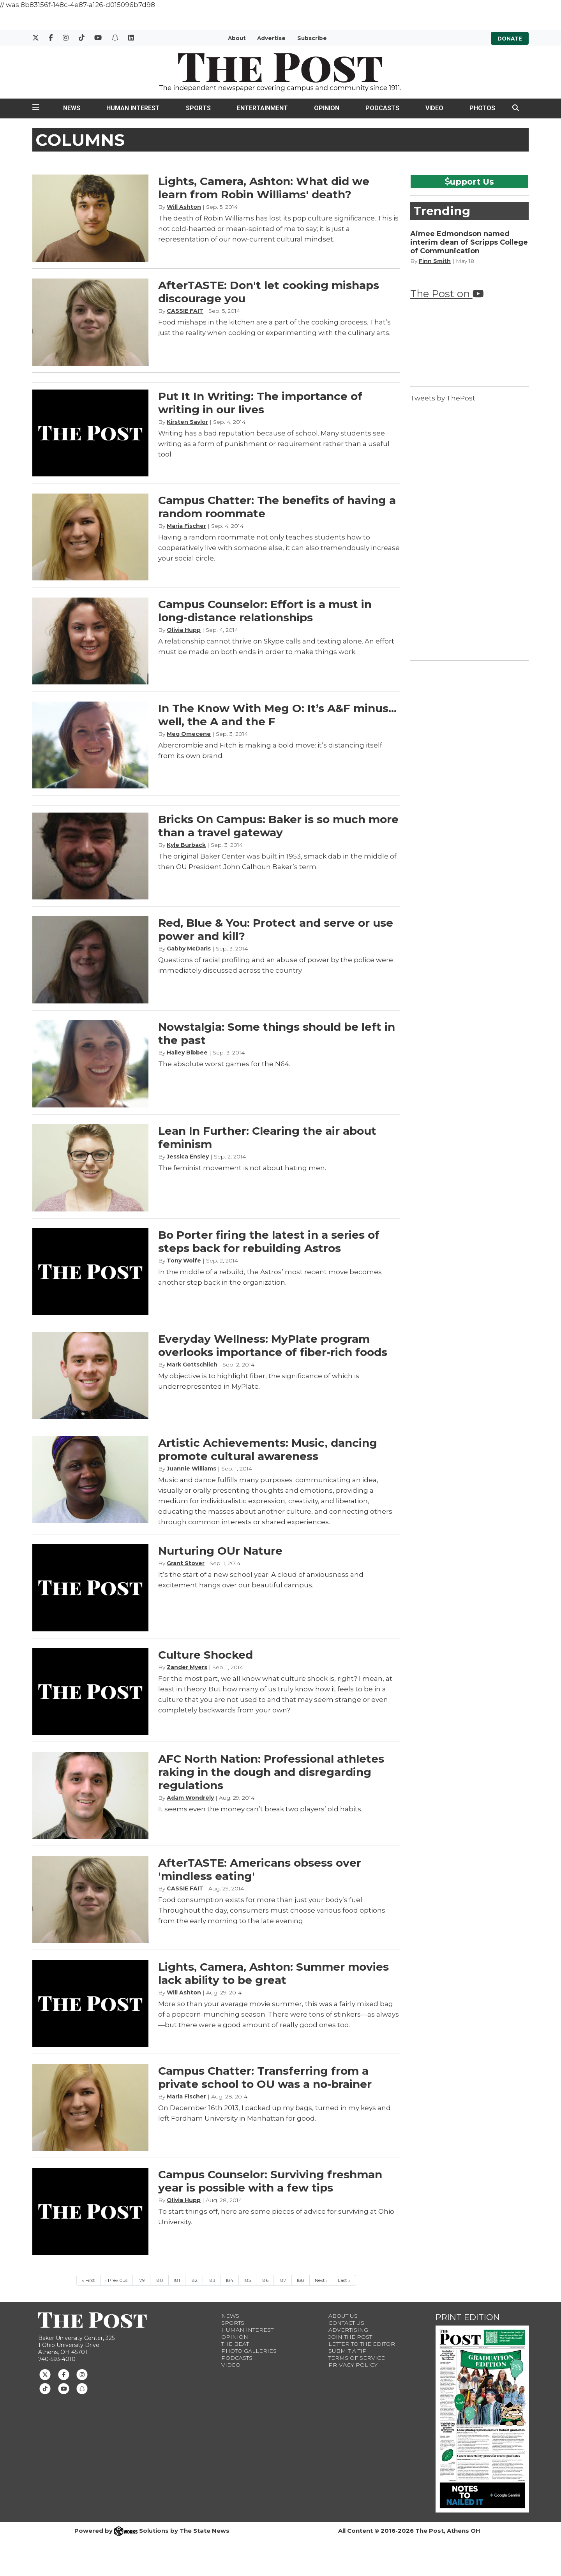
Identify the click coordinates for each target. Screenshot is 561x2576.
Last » (344, 2280)
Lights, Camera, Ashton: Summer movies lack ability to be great (273, 1973)
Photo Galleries (249, 2350)
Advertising (348, 2329)
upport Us (469, 181)
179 (141, 2280)
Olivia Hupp (184, 629)
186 (264, 2280)
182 (194, 2280)
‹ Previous (116, 2280)
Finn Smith (435, 260)
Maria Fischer (186, 525)
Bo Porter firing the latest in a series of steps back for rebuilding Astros (268, 1241)
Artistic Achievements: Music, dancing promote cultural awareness (267, 1449)
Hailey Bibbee (187, 1052)
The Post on (447, 293)
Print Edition (468, 2317)
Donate (509, 38)
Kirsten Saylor (187, 421)
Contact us (346, 2322)
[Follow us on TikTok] (45, 2388)
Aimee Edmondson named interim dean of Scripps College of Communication (469, 242)
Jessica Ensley (188, 1156)
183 (211, 2280)
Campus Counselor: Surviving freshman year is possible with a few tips (270, 2181)
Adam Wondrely (190, 1797)
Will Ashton (184, 206)
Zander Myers (187, 1667)
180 (159, 2280)
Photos (482, 108)
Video (434, 108)
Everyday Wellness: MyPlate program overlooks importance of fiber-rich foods (272, 1345)
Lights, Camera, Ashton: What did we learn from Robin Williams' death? (263, 188)
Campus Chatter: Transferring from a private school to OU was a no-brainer (265, 2077)
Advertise (271, 38)
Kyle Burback (186, 844)
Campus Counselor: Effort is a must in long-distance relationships (265, 611)
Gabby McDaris (189, 948)
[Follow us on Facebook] (64, 2373)
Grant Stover (186, 1563)
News (71, 108)
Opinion (326, 108)
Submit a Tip (347, 2350)
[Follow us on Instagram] (82, 2373)
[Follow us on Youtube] (64, 2388)
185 (247, 2280)
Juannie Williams (191, 1468)
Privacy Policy (353, 2364)
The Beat (235, 2343)
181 (177, 2280)
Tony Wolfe (184, 1260)
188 (300, 2280)
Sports (198, 108)
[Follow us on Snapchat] (82, 2388)
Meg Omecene (189, 733)
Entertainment (262, 108)
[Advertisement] (468, 534)
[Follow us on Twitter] (45, 2373)
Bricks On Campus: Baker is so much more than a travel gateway (278, 826)
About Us (343, 2315)
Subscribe (312, 38)
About (237, 38)
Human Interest (133, 108)
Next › (321, 2280)
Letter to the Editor (361, 2343)
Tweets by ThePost (442, 398)
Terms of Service (356, 2357)
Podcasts (382, 108)
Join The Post (350, 2336)
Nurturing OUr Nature (220, 1550)
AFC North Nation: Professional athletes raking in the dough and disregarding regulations (271, 1772)
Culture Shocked (205, 1654)
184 (229, 2280)
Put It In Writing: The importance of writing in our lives (260, 403)
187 (282, 2280)
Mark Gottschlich (192, 1364)
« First (88, 2280)
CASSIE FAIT (185, 310)
